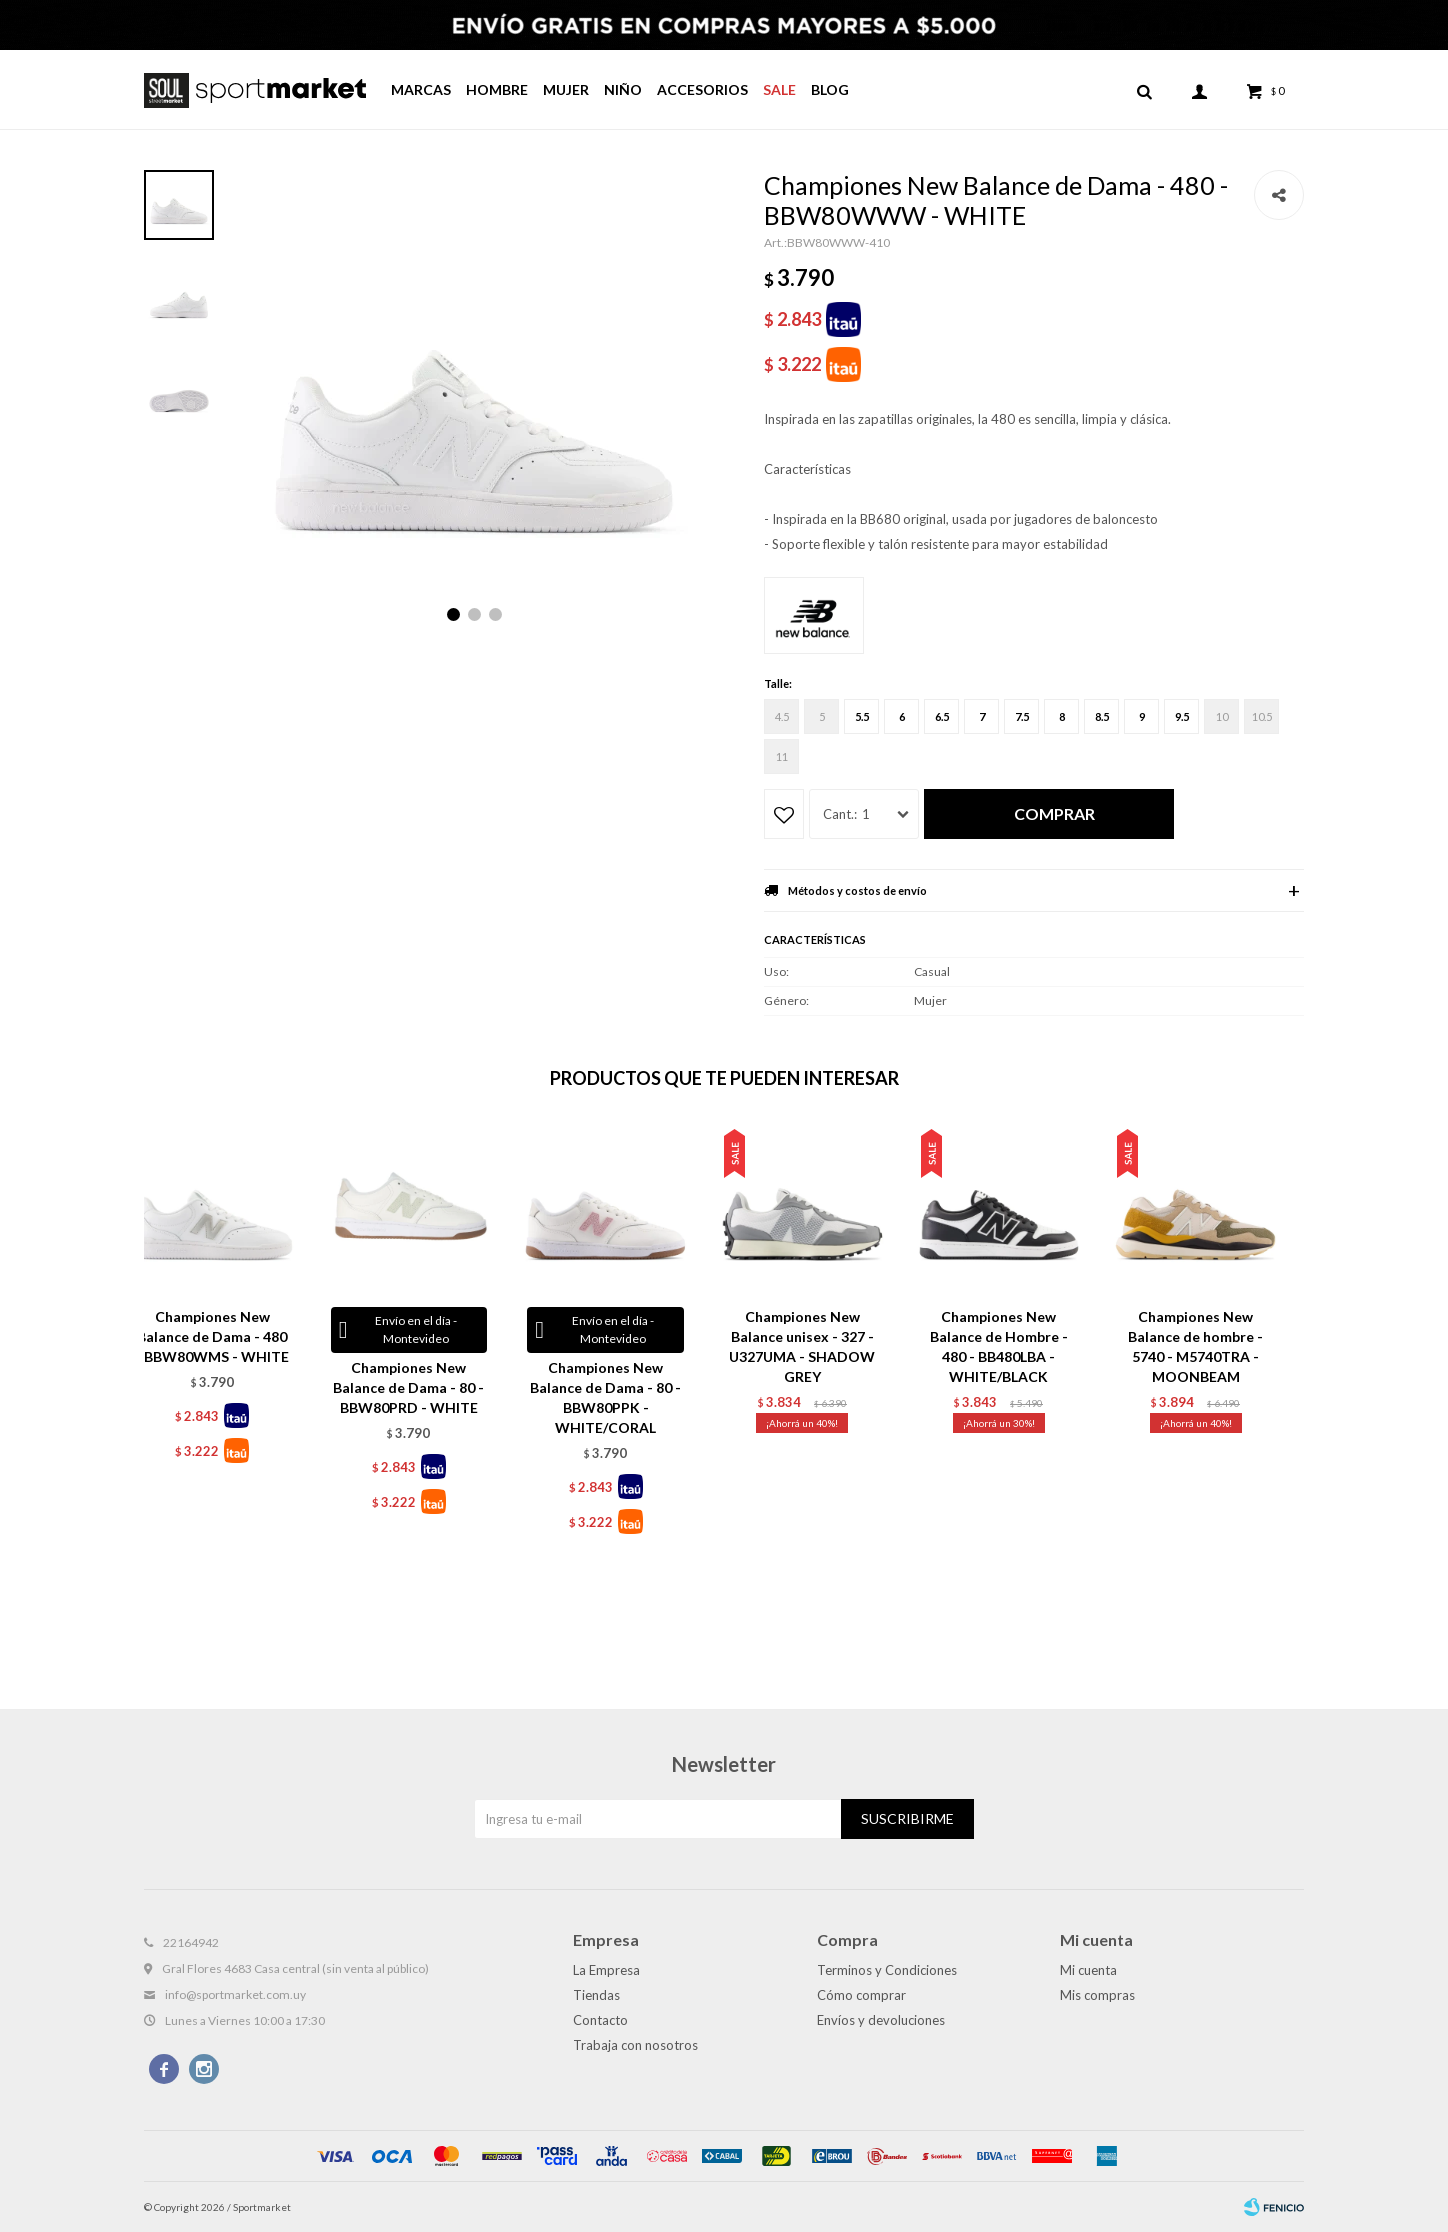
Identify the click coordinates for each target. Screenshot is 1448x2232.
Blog (830, 89)
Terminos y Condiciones (887, 1970)
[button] (453, 614)
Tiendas (596, 1995)
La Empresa (606, 1970)
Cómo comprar (861, 1995)
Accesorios (702, 89)
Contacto (600, 2020)
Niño (623, 89)
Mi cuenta (1088, 1970)
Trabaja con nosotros (635, 2045)
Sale (779, 89)
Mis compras (1097, 1995)
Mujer (566, 89)
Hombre (497, 89)
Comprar (1054, 813)
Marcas (421, 89)
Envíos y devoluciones (881, 2020)
